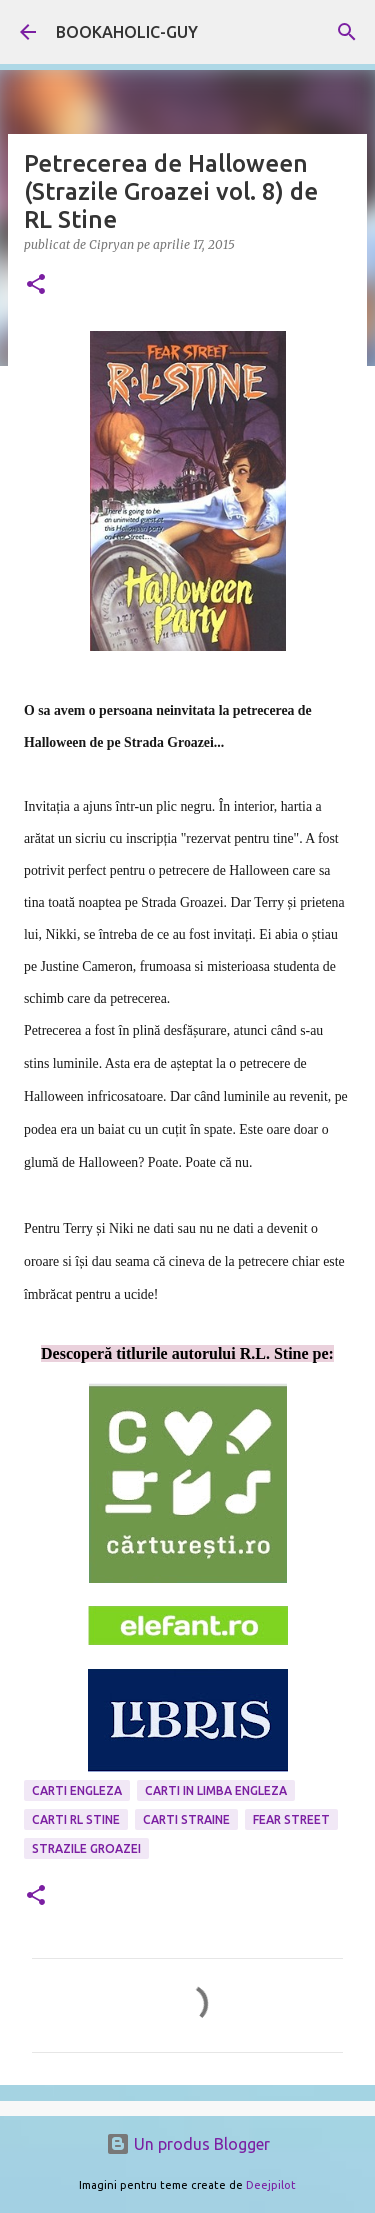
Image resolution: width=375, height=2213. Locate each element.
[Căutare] (347, 32)
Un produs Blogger (188, 2144)
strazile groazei (86, 1848)
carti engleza (77, 1790)
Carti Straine (186, 1819)
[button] (36, 285)
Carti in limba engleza (216, 1790)
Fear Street (291, 1819)
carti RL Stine (76, 1819)
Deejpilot (271, 2185)
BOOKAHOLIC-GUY (127, 32)
